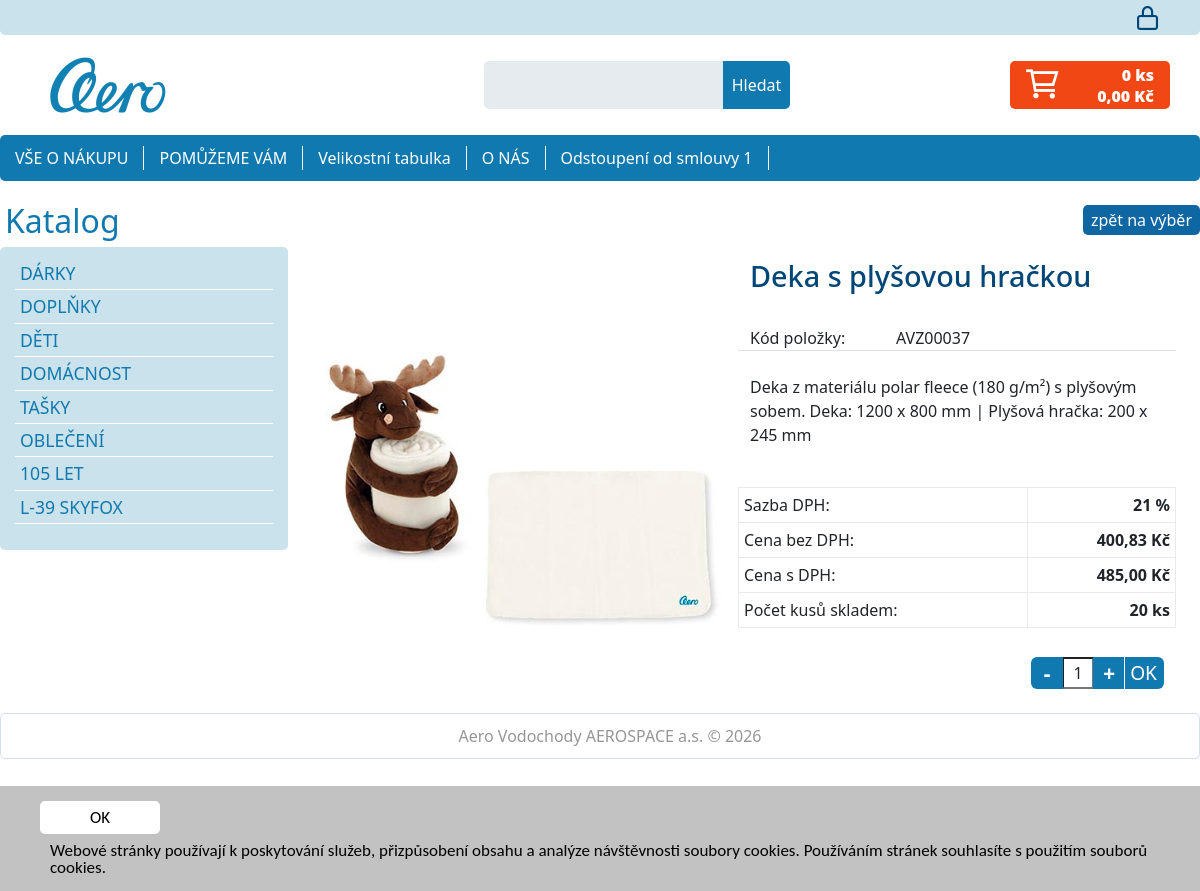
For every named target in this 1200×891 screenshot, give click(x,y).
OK (100, 817)
